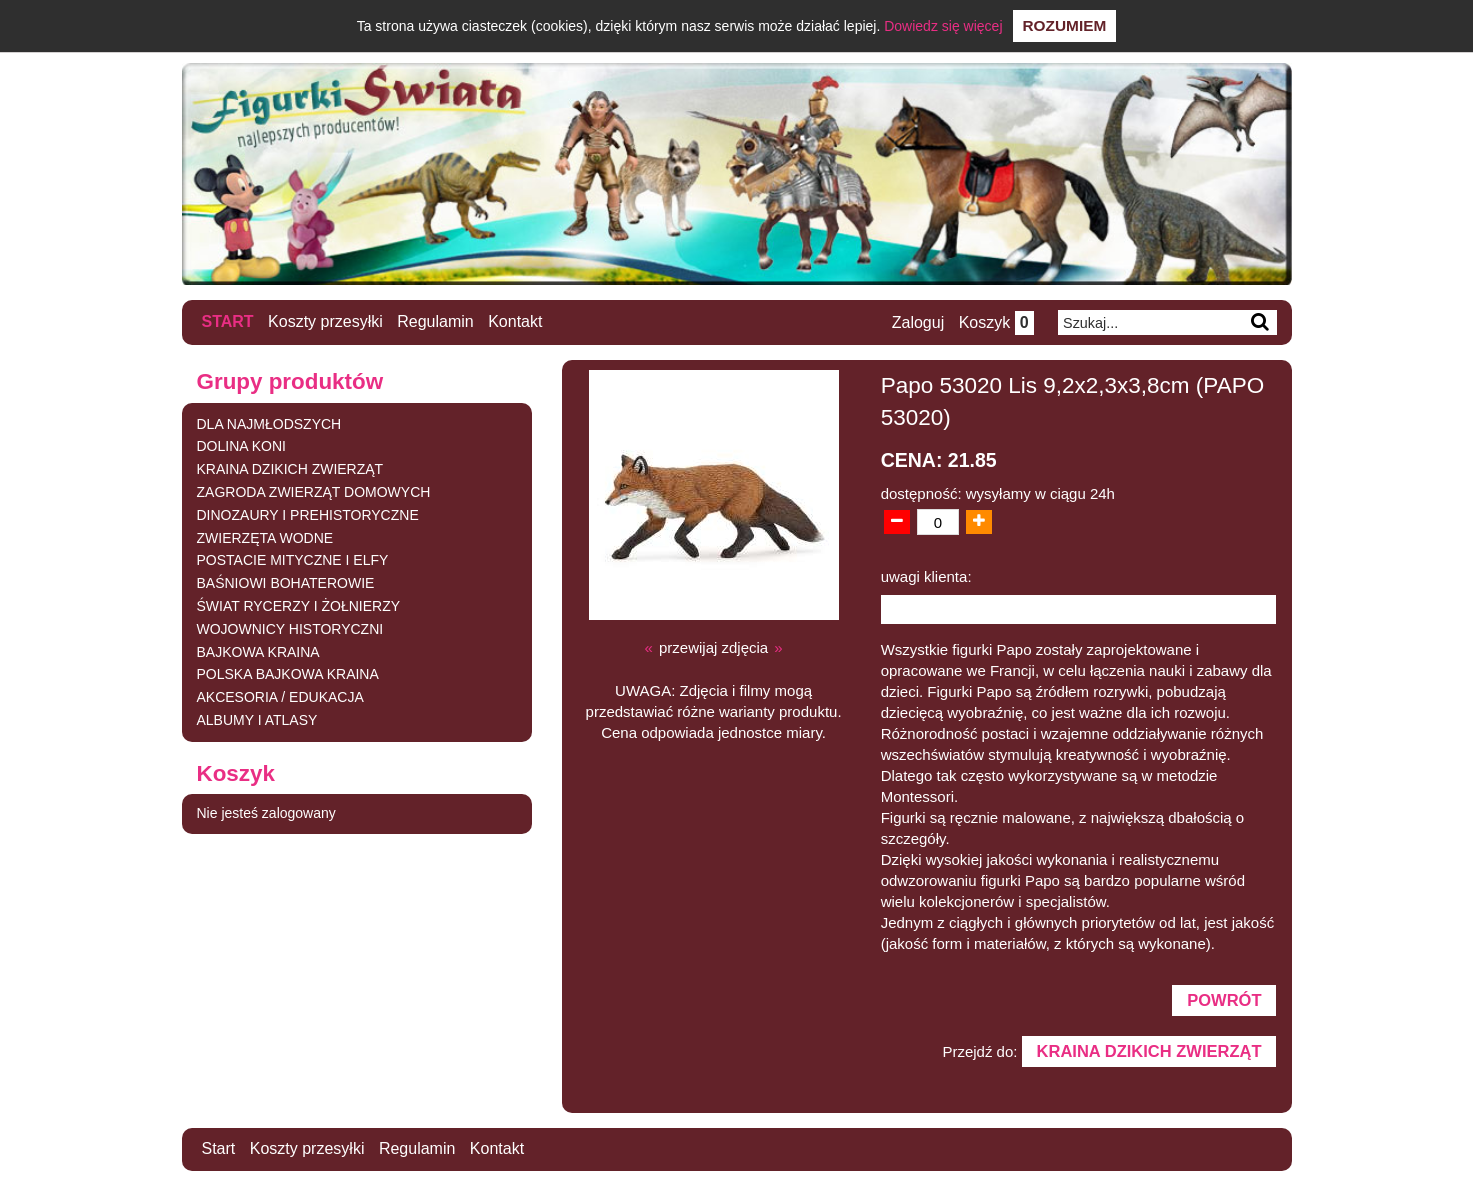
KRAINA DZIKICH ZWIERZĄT (290, 469)
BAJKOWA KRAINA (258, 652)
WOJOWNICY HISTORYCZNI (290, 629)
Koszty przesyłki (325, 321)
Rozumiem (1065, 25)
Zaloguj (918, 322)
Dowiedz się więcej (943, 26)
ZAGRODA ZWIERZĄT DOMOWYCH (314, 492)
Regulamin (435, 321)
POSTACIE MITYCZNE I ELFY (293, 560)
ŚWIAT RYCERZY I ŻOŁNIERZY (299, 606)
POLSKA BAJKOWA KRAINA (288, 674)
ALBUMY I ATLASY (257, 720)
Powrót (1224, 1000)
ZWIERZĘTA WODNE (265, 538)
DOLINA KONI (241, 446)
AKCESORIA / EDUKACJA (280, 697)
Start (228, 321)
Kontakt (515, 321)
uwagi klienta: (926, 576)
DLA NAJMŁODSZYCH (269, 424)
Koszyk (996, 322)
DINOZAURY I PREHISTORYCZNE (308, 515)
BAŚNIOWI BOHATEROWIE (286, 583)
